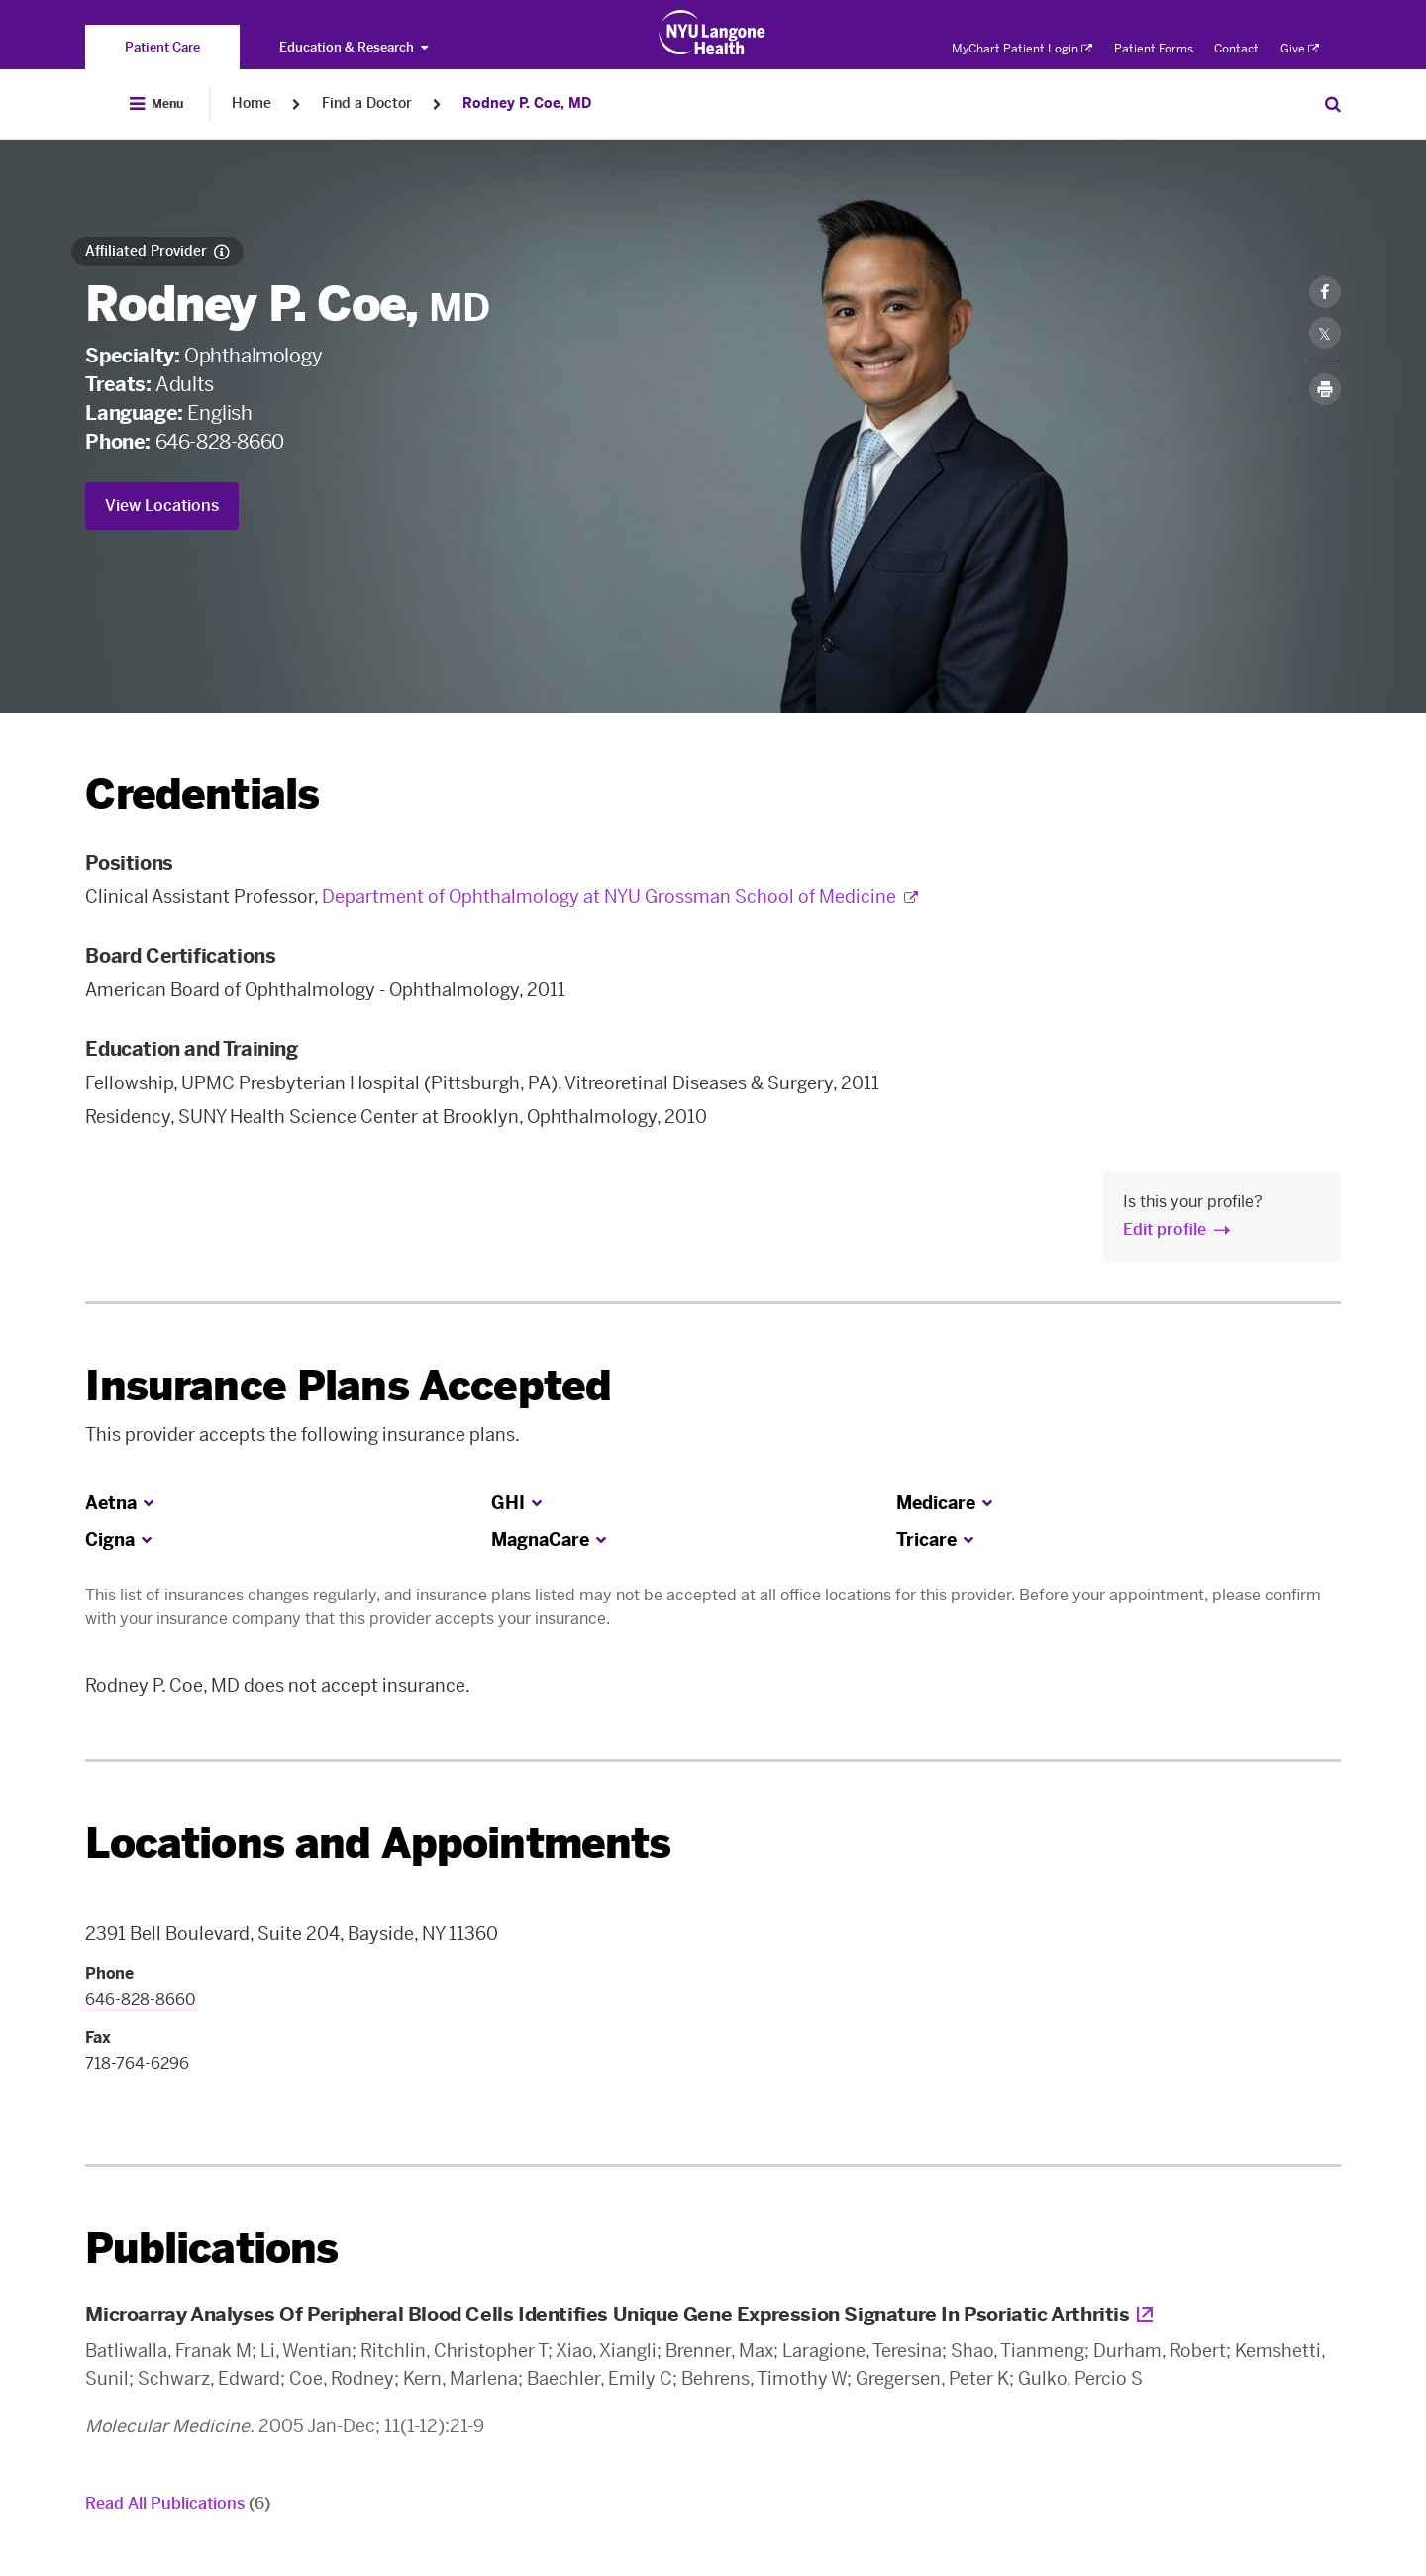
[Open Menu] (156, 104)
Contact (1236, 48)
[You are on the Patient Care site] (162, 47)
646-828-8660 (219, 442)
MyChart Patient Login (1022, 48)
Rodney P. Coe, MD (526, 103)
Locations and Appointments (377, 1843)
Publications (211, 2248)
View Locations (162, 505)
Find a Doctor (367, 103)
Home (251, 103)
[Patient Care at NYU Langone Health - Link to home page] (712, 32)
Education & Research (353, 47)
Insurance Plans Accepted (348, 1386)
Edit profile (1164, 1229)
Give (1299, 48)
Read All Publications (177, 2503)
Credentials (202, 795)
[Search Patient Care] (1333, 104)
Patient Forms (1153, 48)
